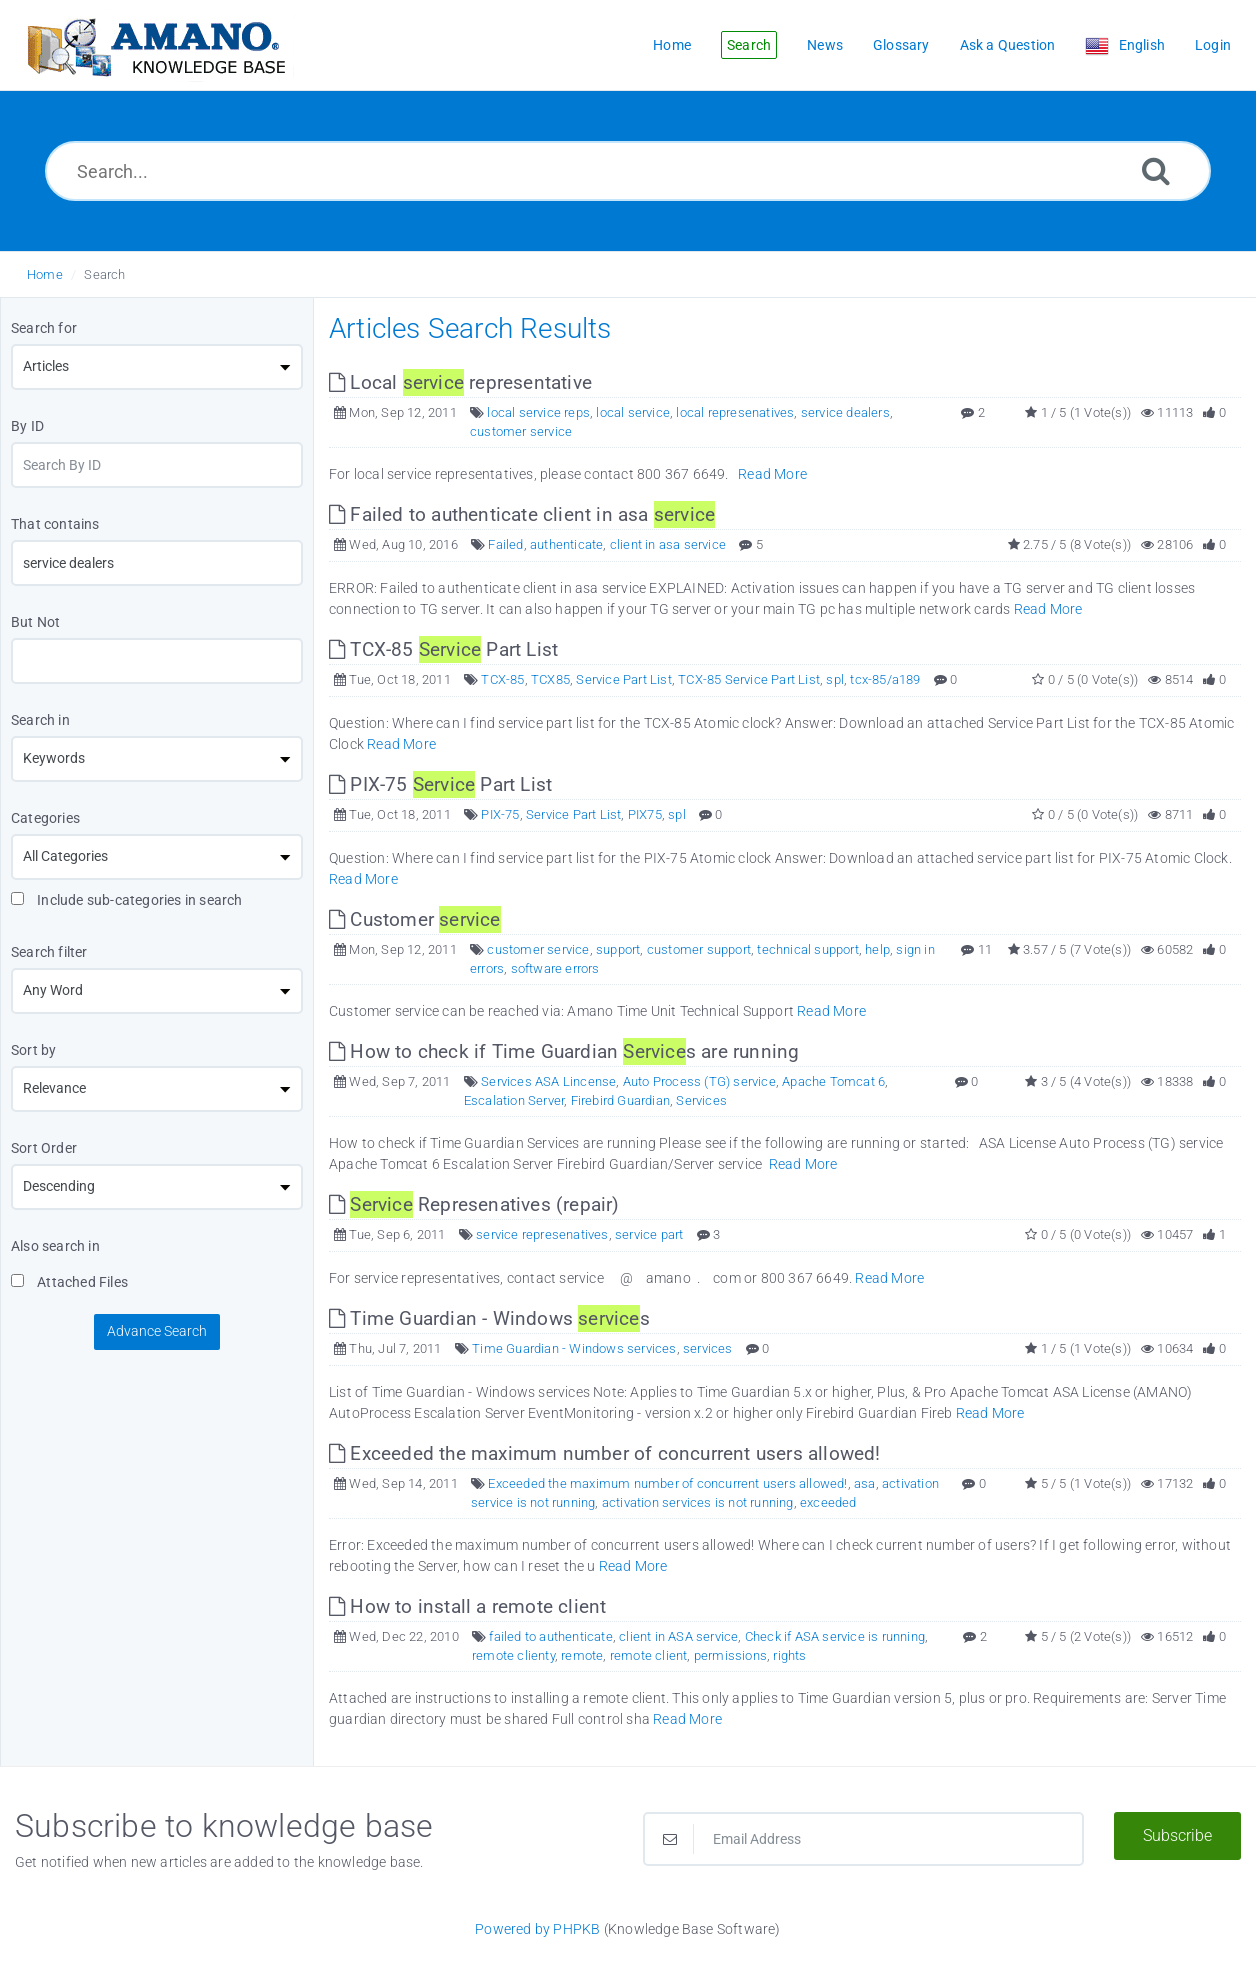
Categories (45, 818)
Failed (505, 544)
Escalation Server (514, 1100)
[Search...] (628, 171)
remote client (649, 1655)
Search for (44, 328)
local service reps (538, 412)
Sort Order (44, 1148)
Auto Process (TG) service (699, 1081)
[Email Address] (863, 1839)
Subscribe (1177, 1835)
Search (104, 274)
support (618, 949)
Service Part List (623, 679)
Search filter (49, 952)
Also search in (55, 1246)
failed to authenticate (550, 1636)
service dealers (845, 412)
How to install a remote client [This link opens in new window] (467, 1606)
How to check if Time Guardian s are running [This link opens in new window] (564, 1051)
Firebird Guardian (620, 1100)
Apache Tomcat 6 (833, 1081)
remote (582, 1655)
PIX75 (645, 814)
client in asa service (668, 544)
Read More (772, 474)
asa (865, 1483)
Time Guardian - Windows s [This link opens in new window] (489, 1318)
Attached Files (69, 1282)
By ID (27, 426)
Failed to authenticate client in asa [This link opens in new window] (522, 514)
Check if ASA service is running (835, 1636)
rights (789, 1655)
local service (633, 412)
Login (1213, 45)
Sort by (33, 1050)
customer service (521, 431)
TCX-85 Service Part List (749, 679)
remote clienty (513, 1655)
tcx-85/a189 (885, 679)
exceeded (828, 1502)
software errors (555, 968)
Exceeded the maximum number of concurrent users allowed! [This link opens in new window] (605, 1453)
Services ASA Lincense (548, 1081)
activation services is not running (698, 1502)
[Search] (1156, 170)
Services (701, 1100)
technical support (807, 949)
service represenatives (542, 1234)
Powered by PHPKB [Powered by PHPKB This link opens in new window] (537, 1929)
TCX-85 (502, 679)
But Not (35, 622)
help (877, 949)
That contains (55, 524)
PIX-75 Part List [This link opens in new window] (440, 784)
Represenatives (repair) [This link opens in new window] (474, 1204)
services (708, 1348)
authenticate (566, 544)
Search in (40, 720)
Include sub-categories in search (127, 900)
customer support (699, 949)
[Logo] (155, 45)
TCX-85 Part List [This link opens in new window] (443, 649)
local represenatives (735, 412)
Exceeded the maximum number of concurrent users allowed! (667, 1483)
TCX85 (550, 679)
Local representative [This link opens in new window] (460, 382)
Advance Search (157, 1331)
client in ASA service (678, 1636)
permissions (730, 1655)
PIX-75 (500, 814)
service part (649, 1234)
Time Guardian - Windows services (574, 1348)
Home (45, 274)
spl (835, 679)
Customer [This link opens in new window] (415, 919)
